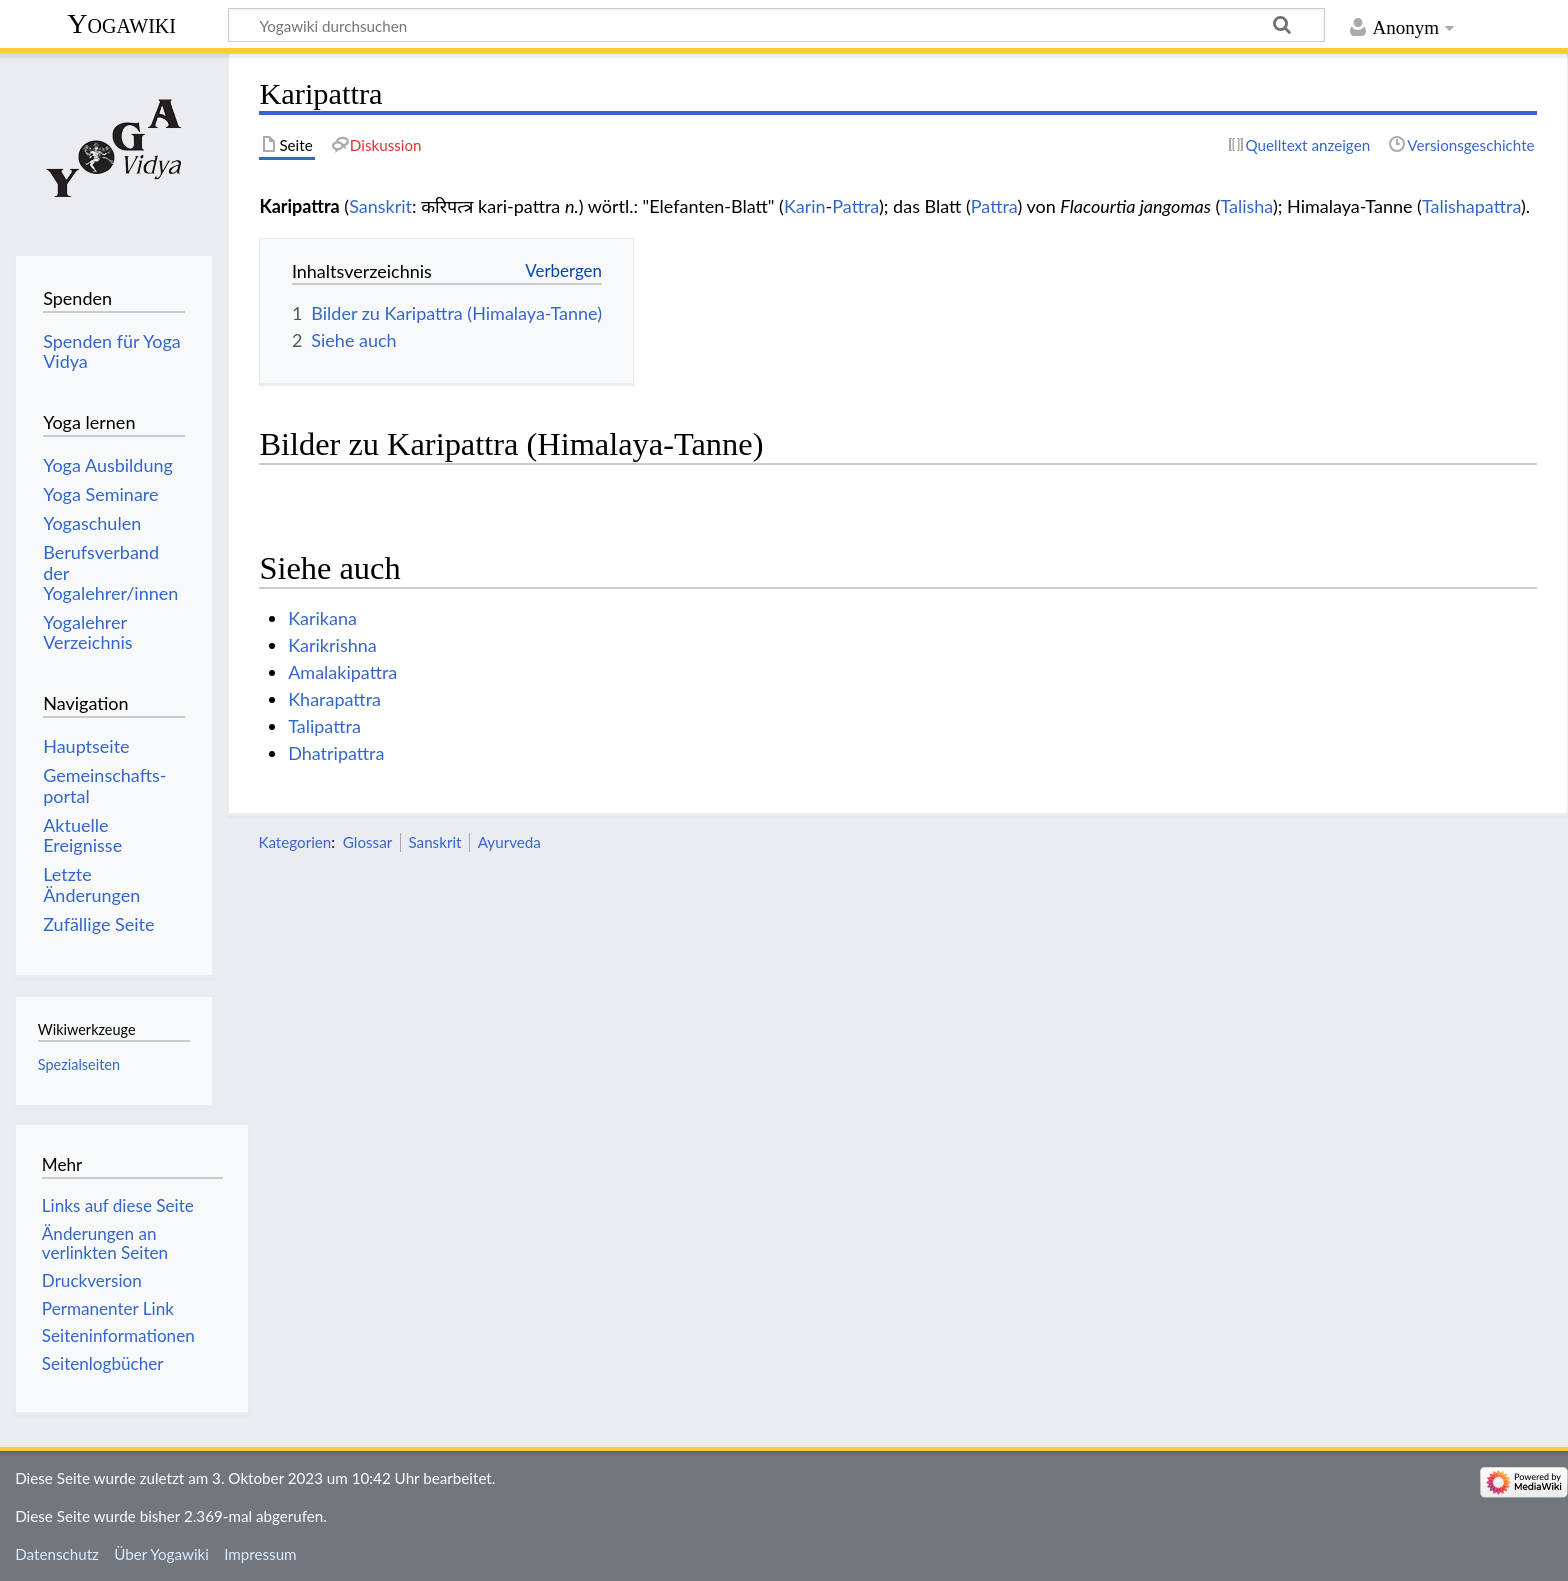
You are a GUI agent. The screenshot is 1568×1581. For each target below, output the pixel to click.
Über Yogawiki (161, 1554)
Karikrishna (332, 645)
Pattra (855, 206)
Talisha (1246, 206)
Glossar (367, 842)
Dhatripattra (336, 753)
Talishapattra (1471, 206)
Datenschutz (57, 1554)
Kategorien (294, 842)
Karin (805, 206)
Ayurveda (509, 842)
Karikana (322, 618)
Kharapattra (334, 699)
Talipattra (324, 726)
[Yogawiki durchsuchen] (776, 25)
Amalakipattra (342, 672)
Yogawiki (121, 23)
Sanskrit (380, 206)
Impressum (260, 1554)
